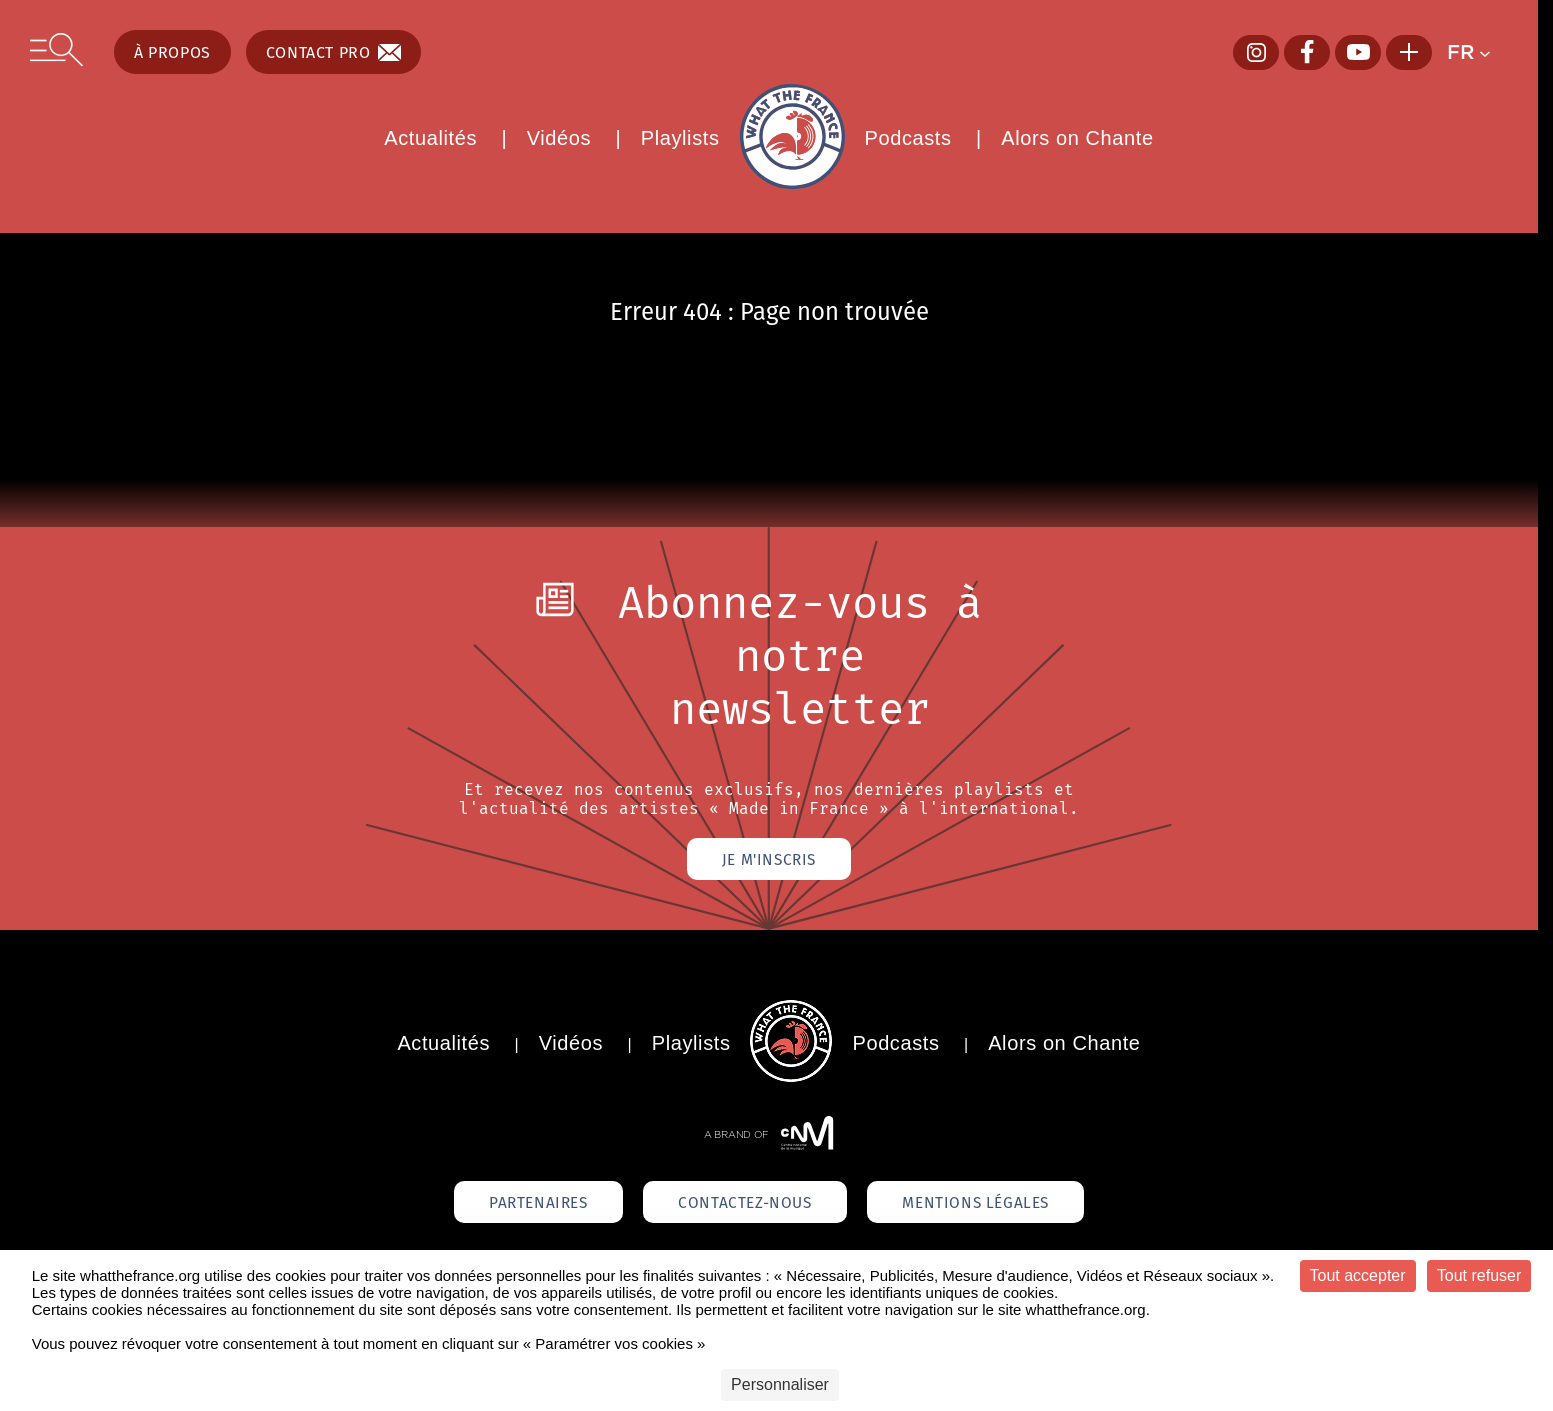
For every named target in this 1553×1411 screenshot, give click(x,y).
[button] (1477, 52)
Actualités (430, 138)
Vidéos (559, 138)
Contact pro (334, 52)
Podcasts (908, 138)
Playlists (680, 138)
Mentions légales (989, 1205)
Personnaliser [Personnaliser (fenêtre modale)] (780, 1384)
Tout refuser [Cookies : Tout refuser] (1479, 1275)
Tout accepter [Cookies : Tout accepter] (1358, 1275)
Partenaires (525, 1205)
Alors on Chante (1077, 138)
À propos (172, 52)
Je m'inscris (768, 860)
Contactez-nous (745, 1205)
